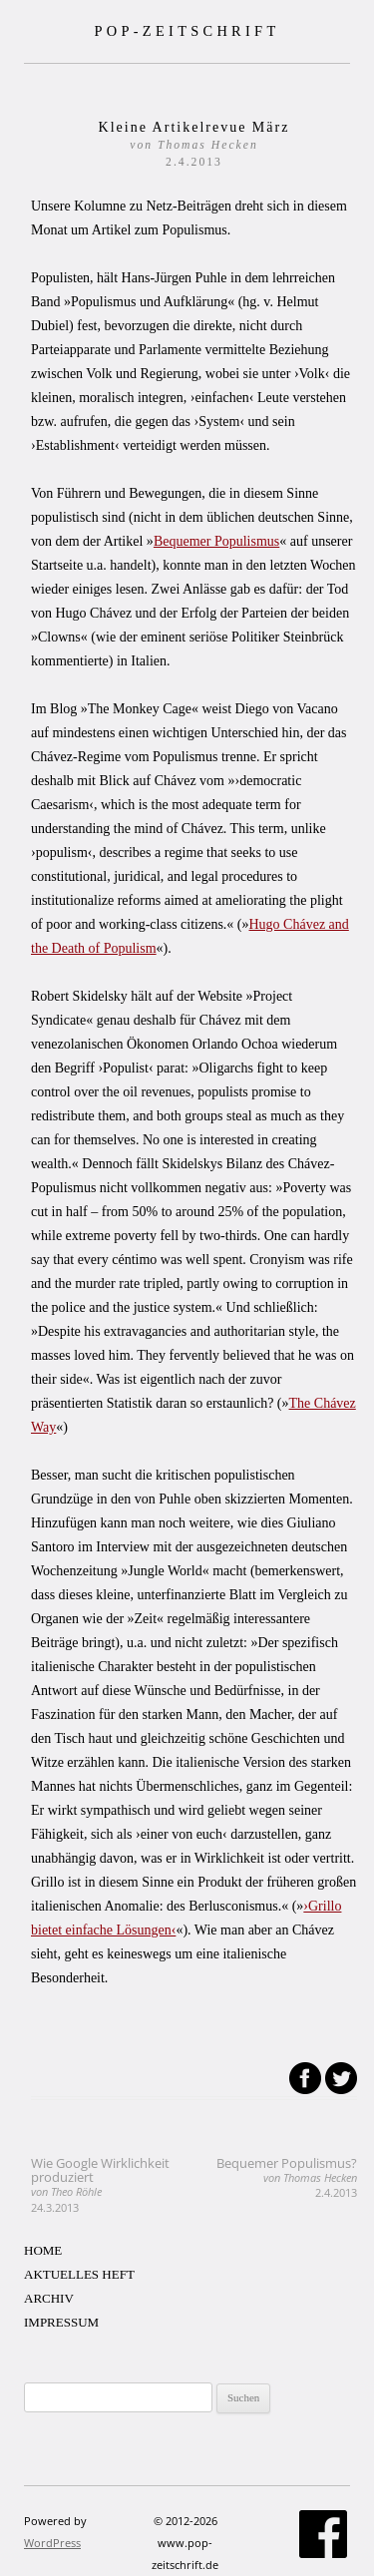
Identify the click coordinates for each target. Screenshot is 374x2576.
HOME (43, 2250)
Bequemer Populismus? (286, 2177)
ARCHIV (49, 2298)
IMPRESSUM (61, 2322)
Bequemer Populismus (216, 541)
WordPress (52, 2542)
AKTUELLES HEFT (79, 2274)
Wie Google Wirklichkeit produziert (100, 2184)
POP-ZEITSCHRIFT (186, 31)
